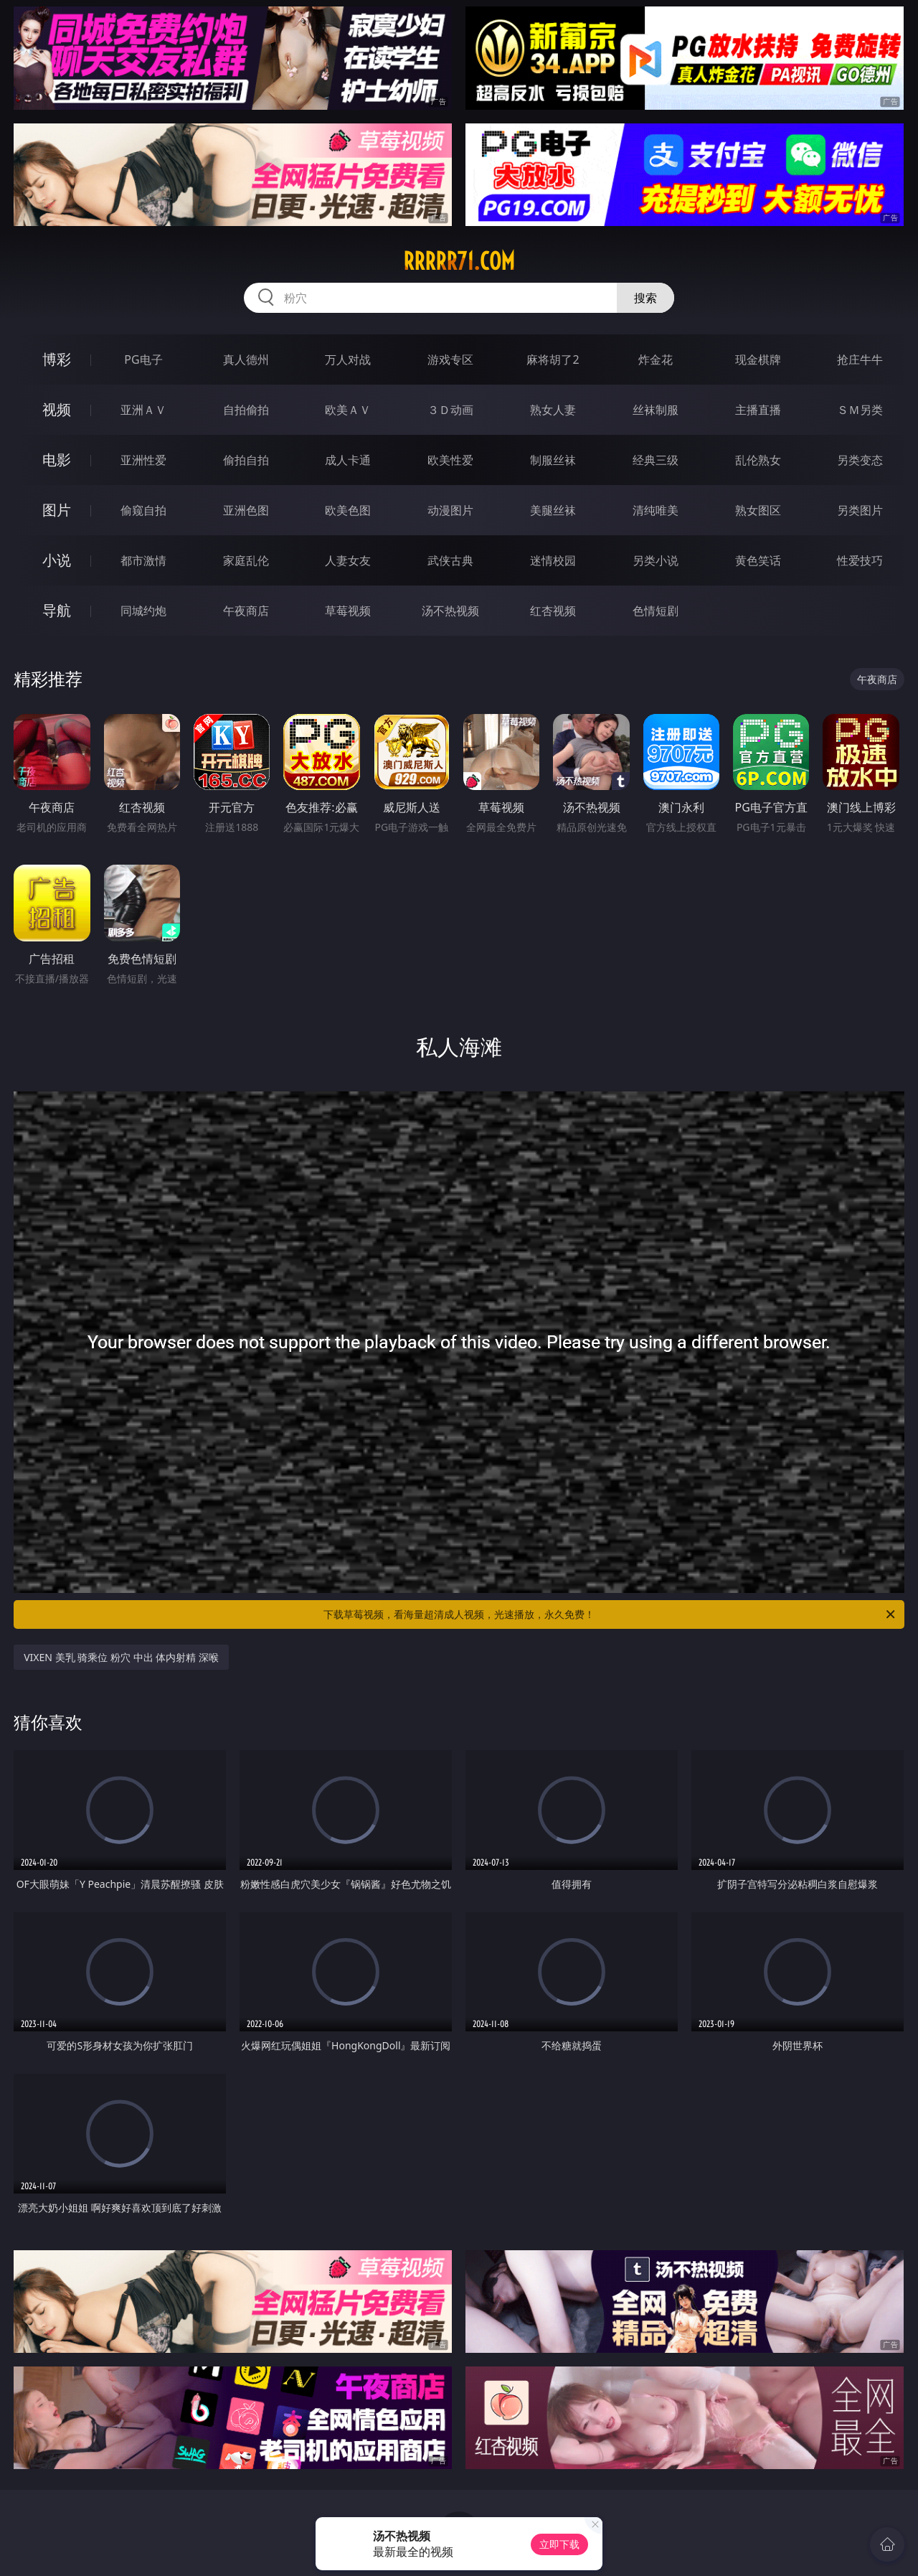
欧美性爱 (450, 460)
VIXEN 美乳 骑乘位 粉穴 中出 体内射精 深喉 (121, 1657)
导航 (56, 610)
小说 (56, 560)
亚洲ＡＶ (143, 410)
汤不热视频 (450, 611)
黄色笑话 (758, 560)
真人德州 (246, 359)
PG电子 (143, 359)
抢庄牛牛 (860, 359)
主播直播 (758, 410)
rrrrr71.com (459, 261)
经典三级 (655, 460)
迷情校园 (553, 560)
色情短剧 (655, 611)
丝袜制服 (655, 410)
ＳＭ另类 (860, 410)
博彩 (56, 359)
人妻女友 (348, 560)
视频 (56, 409)
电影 (56, 459)
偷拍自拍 (246, 460)
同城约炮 (143, 611)
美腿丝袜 (553, 510)
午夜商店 (246, 611)
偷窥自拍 (143, 510)
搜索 (645, 298)
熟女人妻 (553, 410)
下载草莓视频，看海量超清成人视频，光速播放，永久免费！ (610, 1614)
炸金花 (655, 359)
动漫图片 (450, 510)
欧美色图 (348, 510)
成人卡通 (348, 460)
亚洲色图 (246, 510)
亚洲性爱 (143, 460)
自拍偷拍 (246, 410)
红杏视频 (553, 611)
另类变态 (860, 460)
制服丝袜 (553, 460)
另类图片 (860, 510)
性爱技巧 (860, 560)
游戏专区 (450, 359)
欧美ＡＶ (348, 410)
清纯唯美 (655, 510)
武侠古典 (450, 560)
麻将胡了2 (552, 359)
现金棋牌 (758, 359)
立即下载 (559, 2544)
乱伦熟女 (758, 460)
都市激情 (143, 560)
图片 (56, 510)
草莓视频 (348, 611)
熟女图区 (758, 510)
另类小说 (655, 560)
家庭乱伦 (246, 560)
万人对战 (348, 359)
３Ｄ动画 (450, 410)
